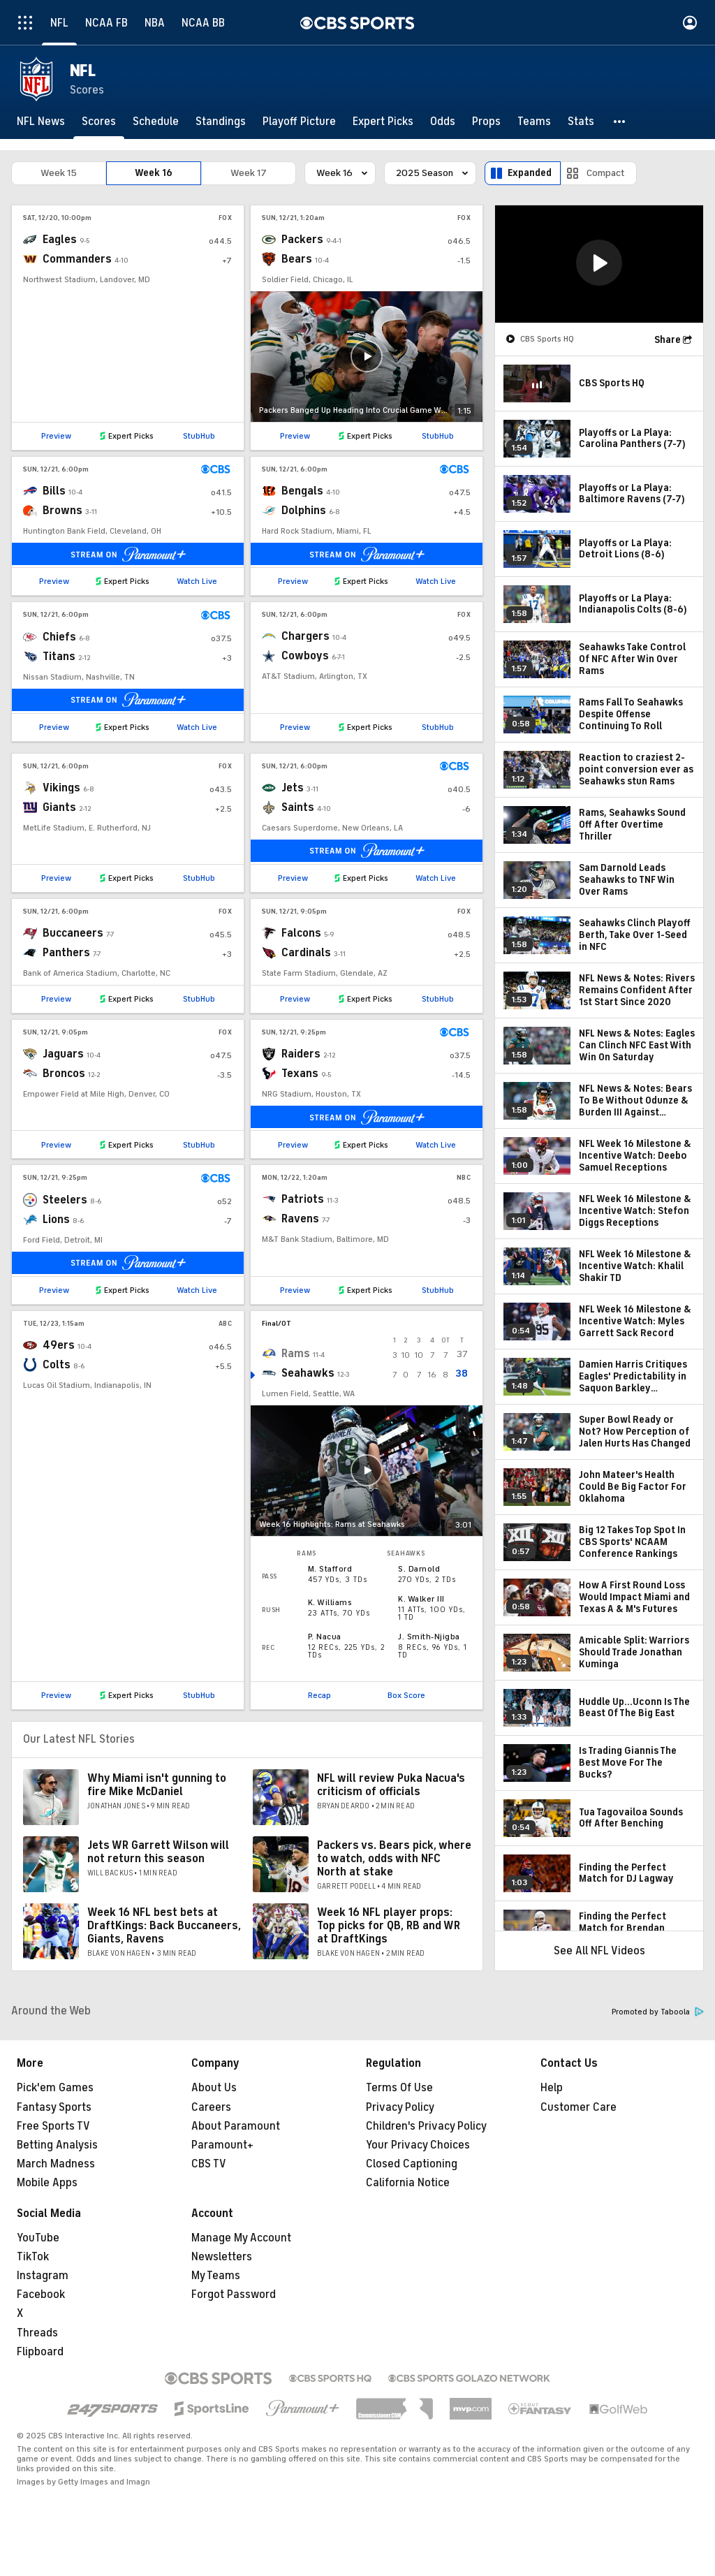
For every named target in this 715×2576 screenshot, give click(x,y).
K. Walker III (421, 1599)
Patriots (302, 1199)
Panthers (66, 952)
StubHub (199, 436)
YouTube (38, 2238)
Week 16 (153, 173)
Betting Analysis (57, 2145)
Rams (295, 1353)
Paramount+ (222, 2145)
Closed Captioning (411, 2164)
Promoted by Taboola (658, 2012)
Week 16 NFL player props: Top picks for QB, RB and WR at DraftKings (388, 1925)
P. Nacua (324, 1636)
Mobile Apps (47, 2183)
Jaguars (63, 1054)
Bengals (302, 491)
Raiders (300, 1054)
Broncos (64, 1073)
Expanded (530, 173)
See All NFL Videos (599, 1951)
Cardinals (306, 952)
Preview (56, 436)
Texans (299, 1073)
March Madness (56, 2164)
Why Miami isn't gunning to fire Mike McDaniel (156, 1785)
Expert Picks (131, 436)
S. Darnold (419, 1569)
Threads (37, 2333)
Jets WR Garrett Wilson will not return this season (158, 1852)
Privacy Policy (400, 2107)
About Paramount (235, 2126)
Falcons (301, 933)
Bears (296, 259)
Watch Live (197, 581)
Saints (297, 807)
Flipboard (40, 2352)
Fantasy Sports (54, 2107)
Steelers (65, 1200)
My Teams (215, 2276)
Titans (59, 656)
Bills (54, 491)
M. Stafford (330, 1569)
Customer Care (578, 2107)
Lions (56, 1219)
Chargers (305, 636)
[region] (599, 264)
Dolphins (303, 510)
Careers (211, 2107)
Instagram (42, 2276)
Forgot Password (233, 2294)
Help (551, 2088)
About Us (214, 2088)
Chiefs (59, 637)
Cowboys (305, 655)
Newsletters (221, 2257)
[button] (620, 121)
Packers (302, 239)
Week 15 (58, 173)
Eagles (60, 239)
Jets (292, 787)
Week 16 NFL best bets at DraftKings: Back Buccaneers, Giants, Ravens (164, 1925)
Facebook (41, 2294)
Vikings (61, 787)
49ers (59, 1345)
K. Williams (330, 1602)
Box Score (406, 1695)
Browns (62, 510)
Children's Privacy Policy (426, 2126)
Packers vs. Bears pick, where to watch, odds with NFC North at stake (394, 1858)
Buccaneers (73, 933)
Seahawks (307, 1373)
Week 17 (248, 173)
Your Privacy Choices (418, 2145)
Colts (57, 1364)
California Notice (408, 2183)
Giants (59, 807)
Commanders (77, 259)
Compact (606, 173)
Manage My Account (241, 2238)
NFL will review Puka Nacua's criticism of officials (391, 1785)
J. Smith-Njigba (428, 1636)
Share (667, 340)
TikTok (33, 2257)
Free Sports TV (53, 2126)
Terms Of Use (399, 2088)
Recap (319, 1695)
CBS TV (208, 2164)
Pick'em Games (55, 2088)
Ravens (300, 1218)
